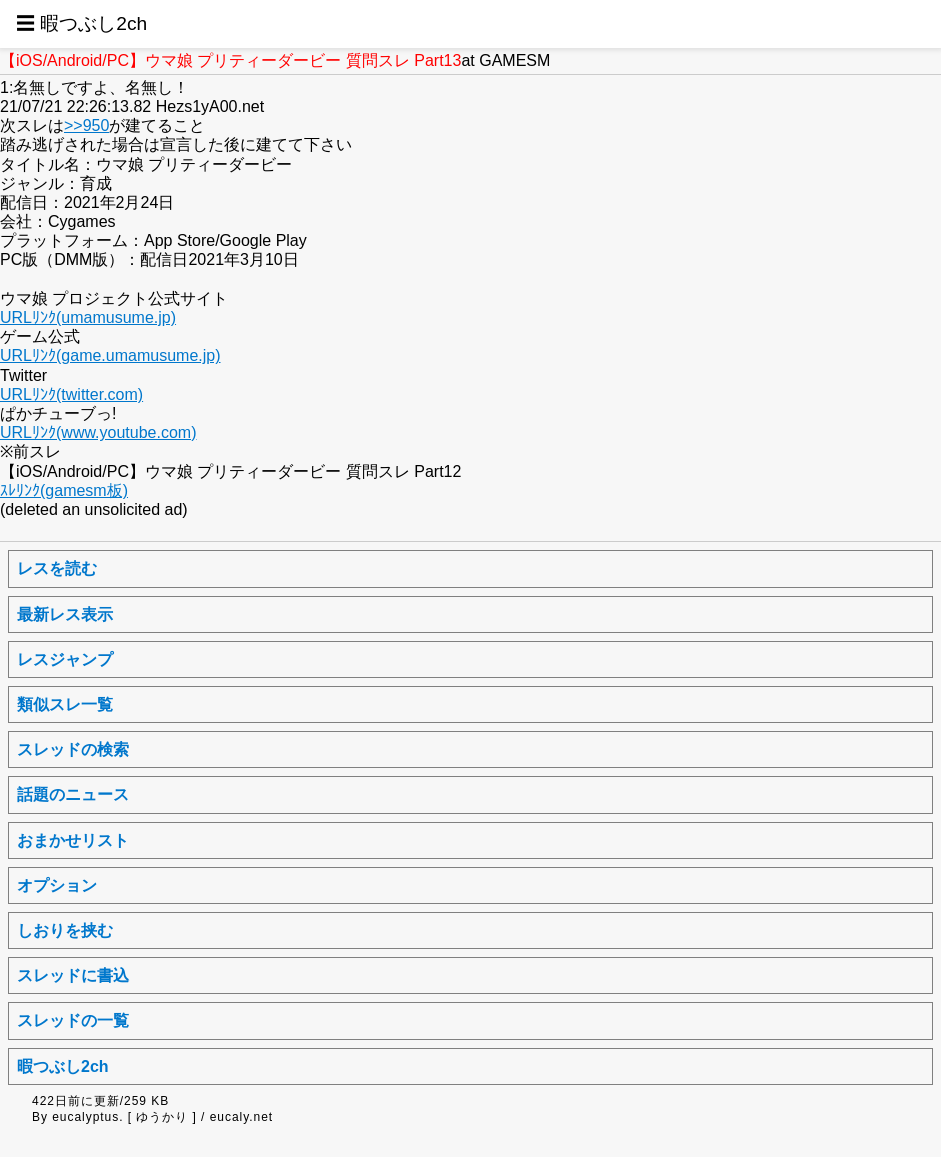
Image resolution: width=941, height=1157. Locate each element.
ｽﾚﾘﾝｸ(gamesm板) (64, 490)
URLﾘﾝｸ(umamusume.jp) (88, 317)
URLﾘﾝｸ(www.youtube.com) (98, 432)
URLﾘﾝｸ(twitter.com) (71, 394)
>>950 (86, 125)
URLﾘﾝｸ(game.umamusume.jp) (110, 355)
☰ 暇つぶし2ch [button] (81, 23)
